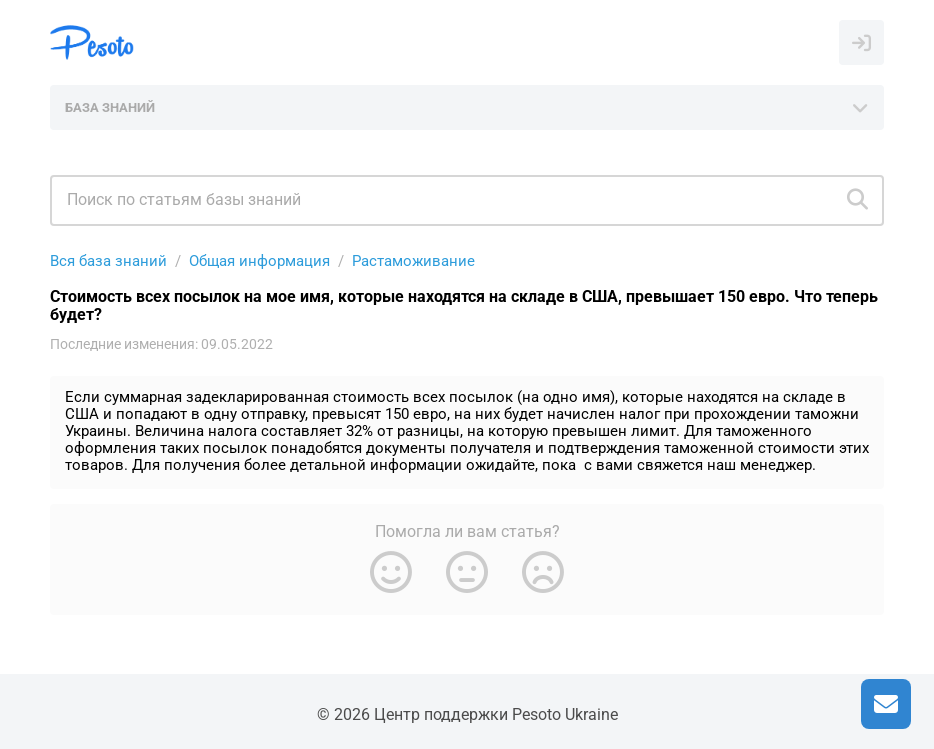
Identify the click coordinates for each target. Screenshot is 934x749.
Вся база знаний (108, 261)
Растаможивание (413, 261)
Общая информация (259, 261)
